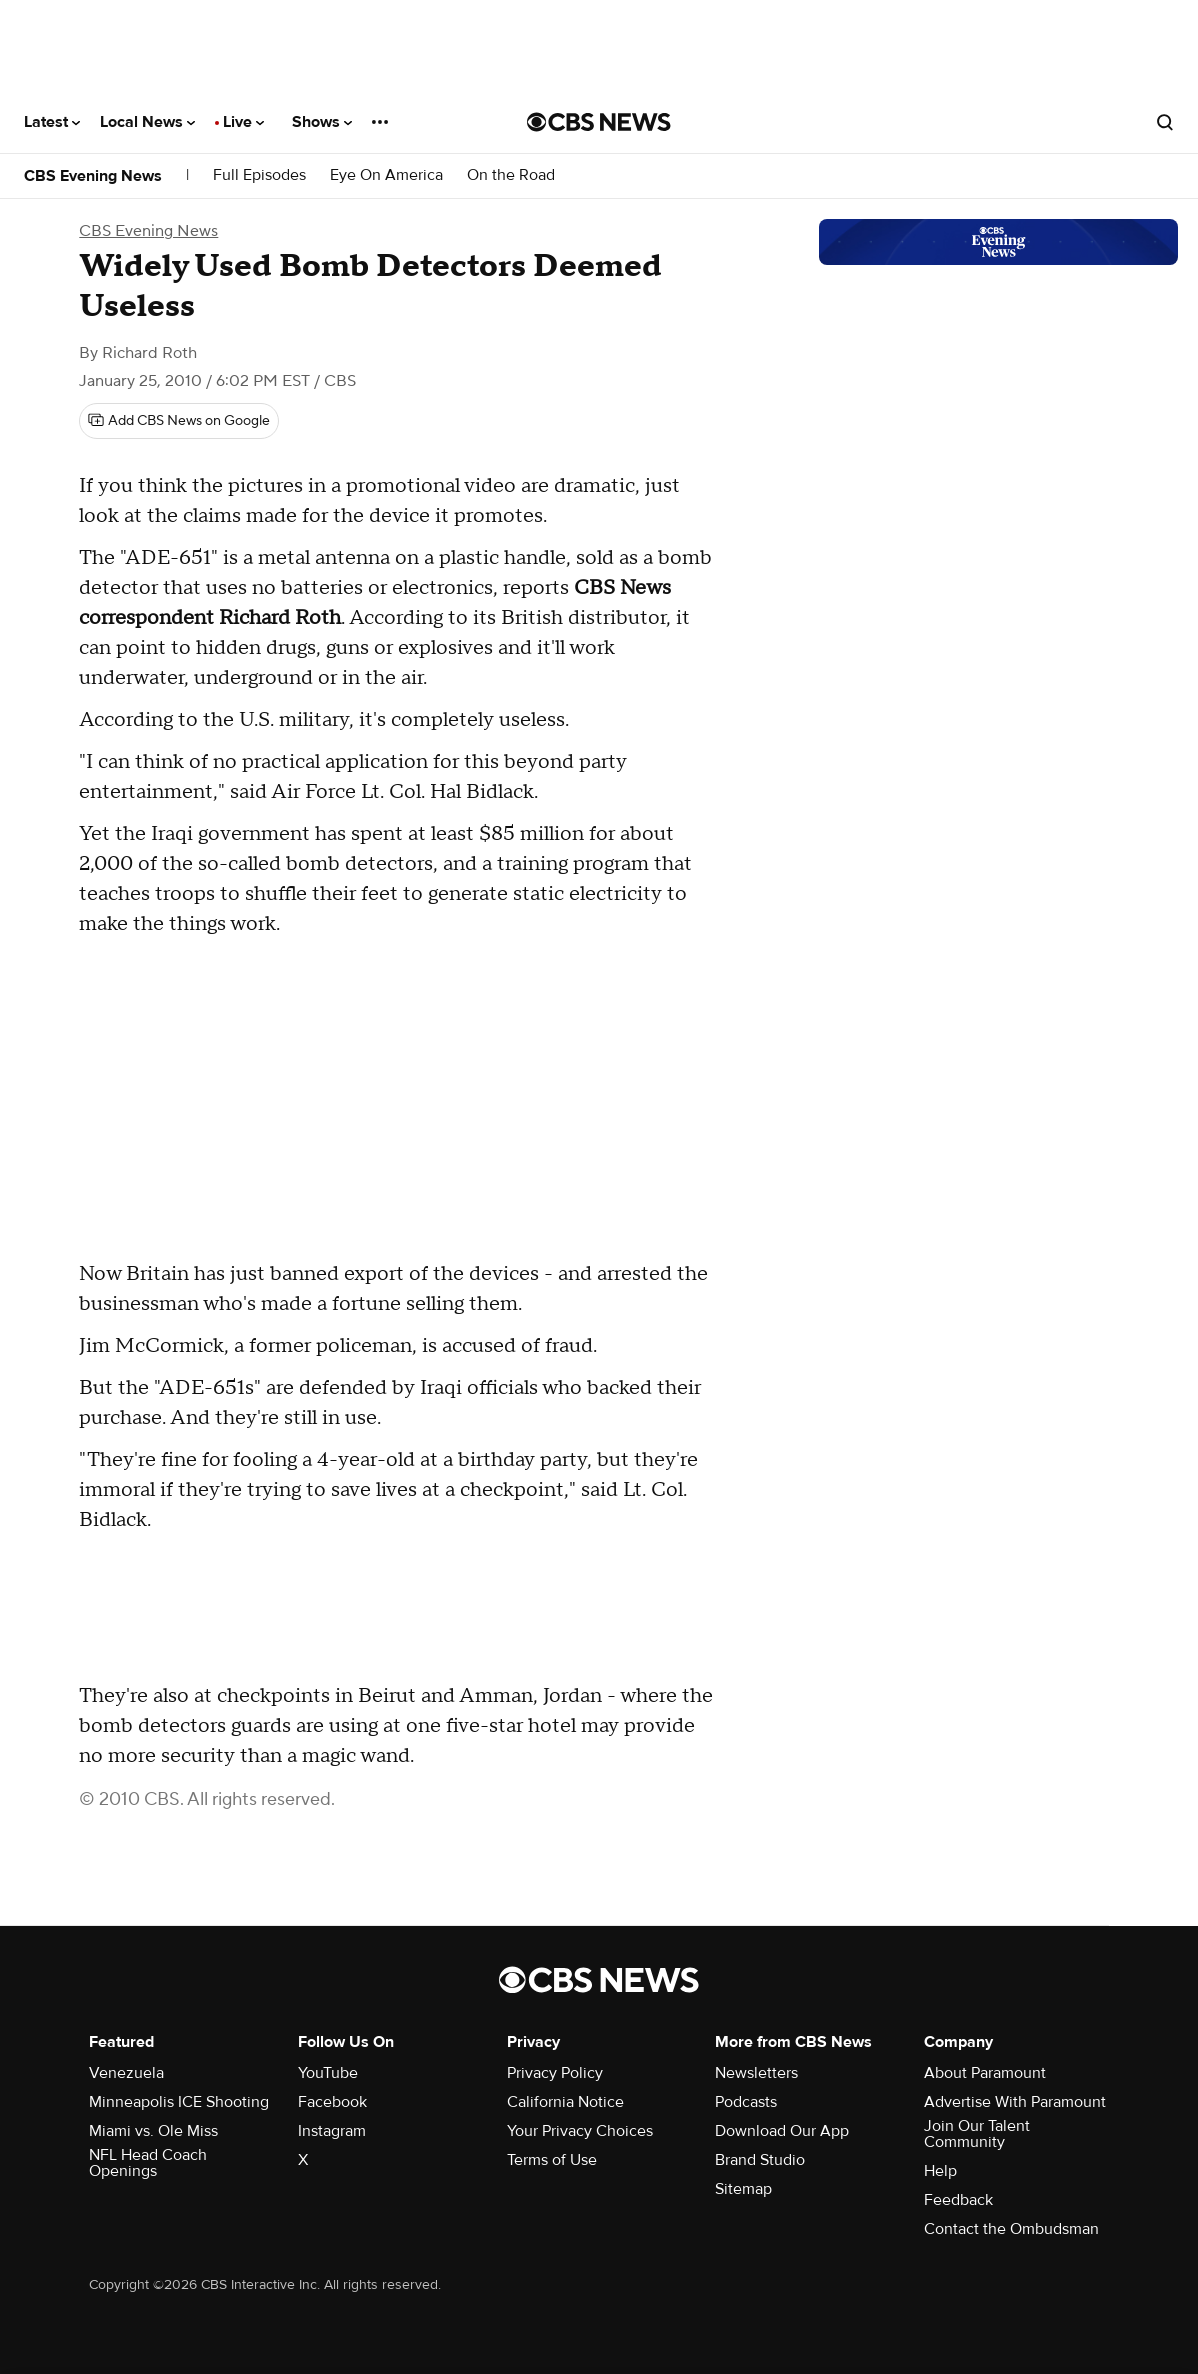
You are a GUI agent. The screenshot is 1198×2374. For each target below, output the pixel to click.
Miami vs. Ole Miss (153, 2131)
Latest (52, 122)
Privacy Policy (555, 2073)
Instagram (332, 2131)
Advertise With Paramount (1015, 2102)
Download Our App (782, 2131)
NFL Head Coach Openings (148, 2163)
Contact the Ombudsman (1011, 2229)
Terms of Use (552, 2160)
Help (940, 2171)
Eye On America (386, 175)
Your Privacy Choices (580, 2131)
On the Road (511, 175)
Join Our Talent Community (977, 2134)
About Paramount (985, 2073)
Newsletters (756, 2073)
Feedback (958, 2200)
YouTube (328, 2073)
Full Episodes (259, 175)
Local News (147, 122)
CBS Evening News (93, 176)
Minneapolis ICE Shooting (179, 2102)
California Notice (565, 2102)
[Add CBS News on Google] (179, 421)
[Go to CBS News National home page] (599, 122)
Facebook (332, 2102)
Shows (322, 122)
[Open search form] (1165, 122)
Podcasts (746, 2102)
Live (243, 122)
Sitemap (743, 2189)
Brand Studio (760, 2160)
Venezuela (126, 2073)
